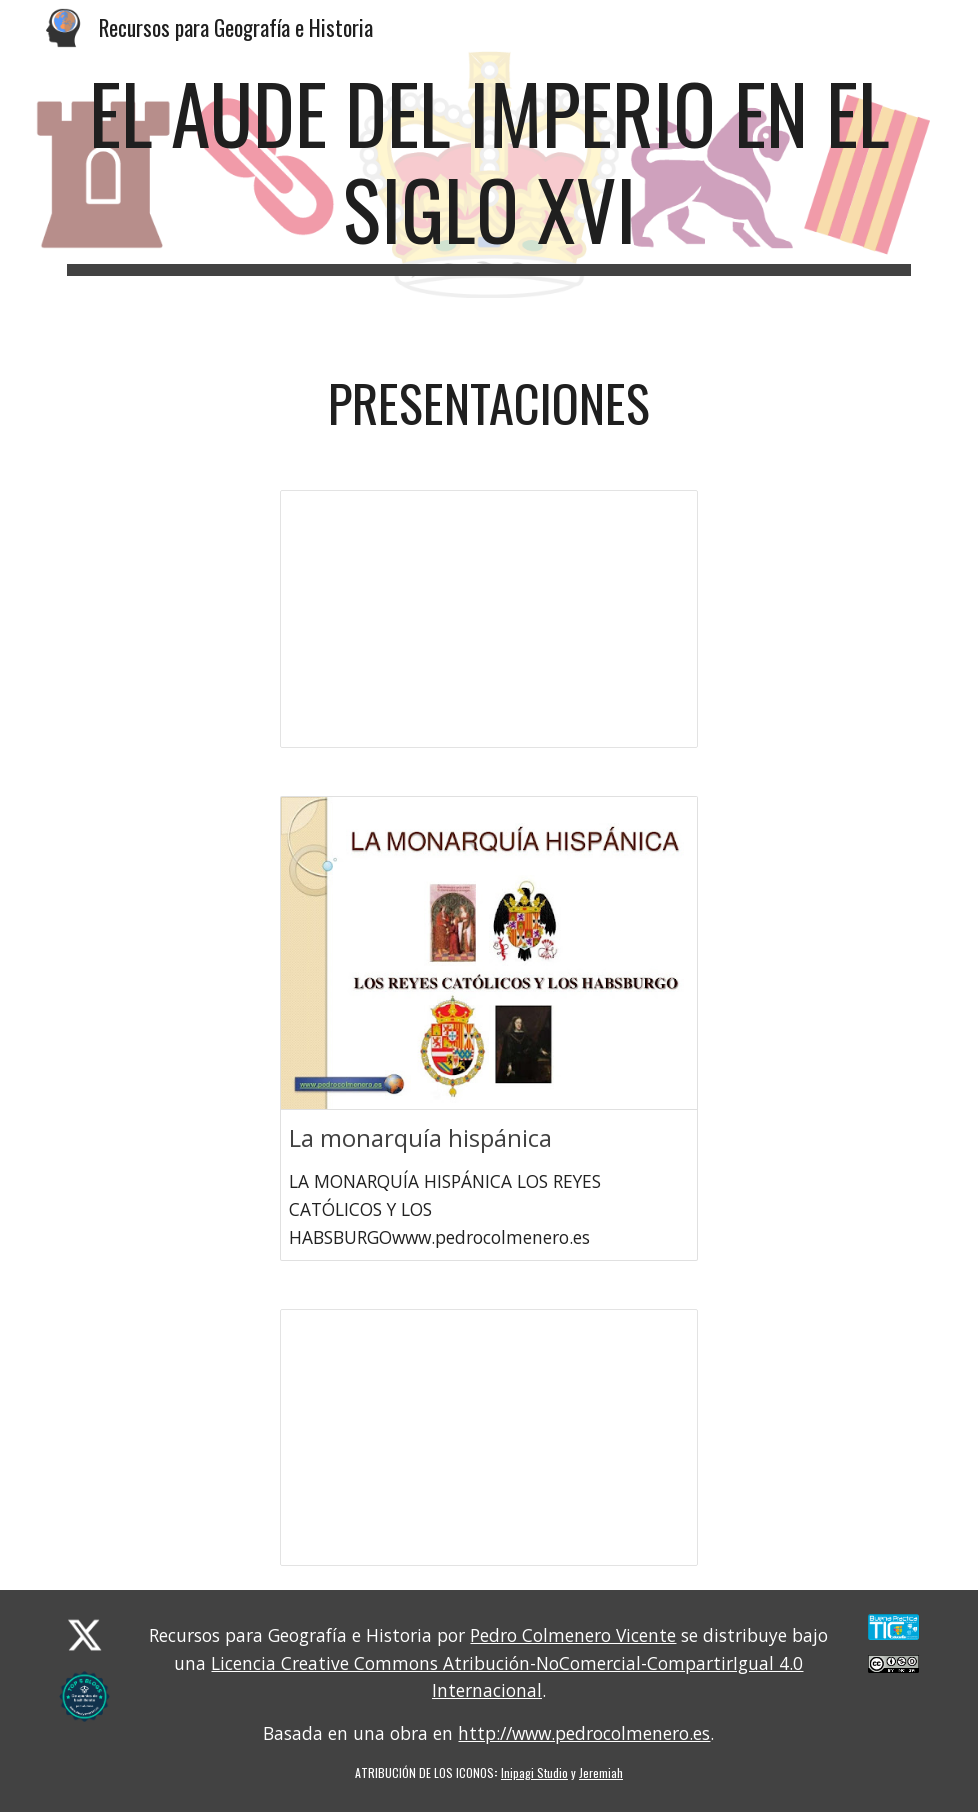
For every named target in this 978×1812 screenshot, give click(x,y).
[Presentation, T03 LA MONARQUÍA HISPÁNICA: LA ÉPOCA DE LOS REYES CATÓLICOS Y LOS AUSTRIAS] (489, 1437)
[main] (489, 170)
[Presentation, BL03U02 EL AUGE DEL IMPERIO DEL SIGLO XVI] (489, 618)
